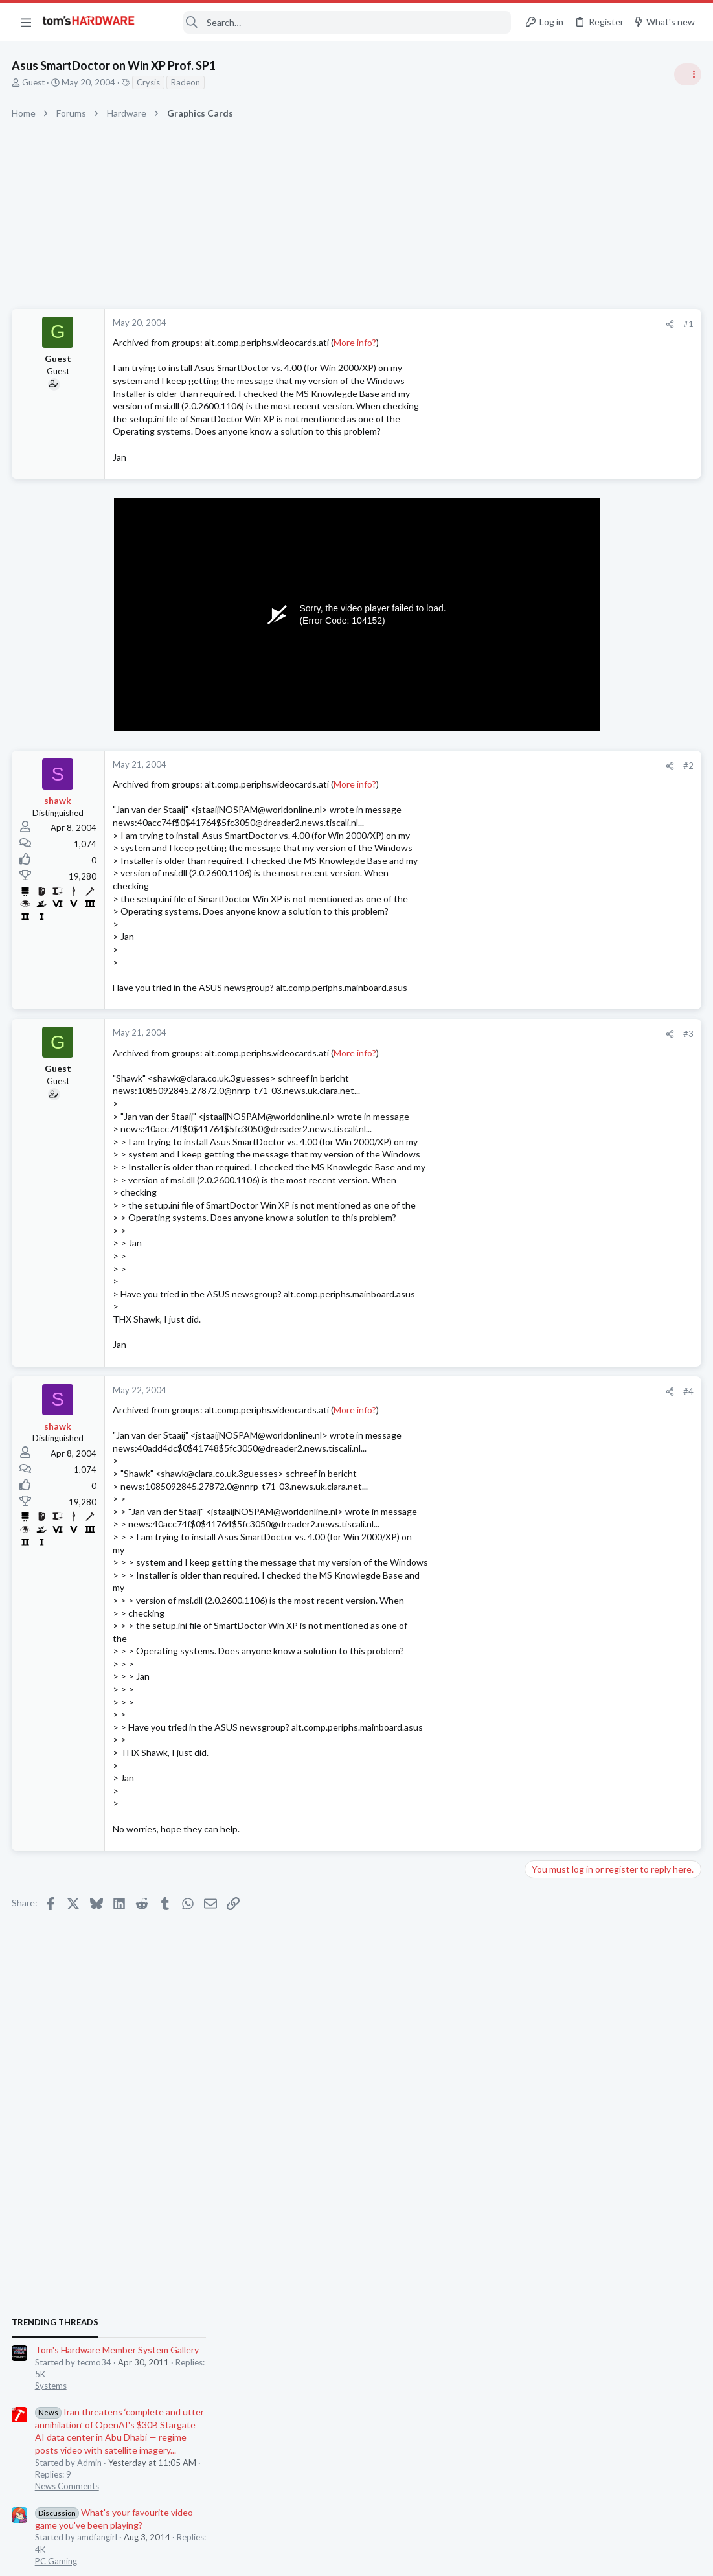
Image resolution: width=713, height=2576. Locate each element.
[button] (26, 22)
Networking (551, 1694)
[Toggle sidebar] (686, 74)
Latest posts (536, 1377)
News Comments (561, 868)
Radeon (186, 82)
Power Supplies (558, 1131)
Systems (545, 767)
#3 (480, 1034)
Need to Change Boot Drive (605, 1404)
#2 (480, 765)
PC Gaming (550, 942)
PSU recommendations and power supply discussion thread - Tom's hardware (608, 1082)
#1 (480, 324)
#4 (480, 1391)
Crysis (149, 82)
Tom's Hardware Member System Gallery (611, 731)
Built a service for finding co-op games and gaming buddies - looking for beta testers (614, 1530)
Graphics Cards (558, 1492)
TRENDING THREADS (549, 704)
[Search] (331, 22)
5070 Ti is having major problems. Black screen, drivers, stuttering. (595, 1796)
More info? (356, 342)
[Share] (461, 324)
